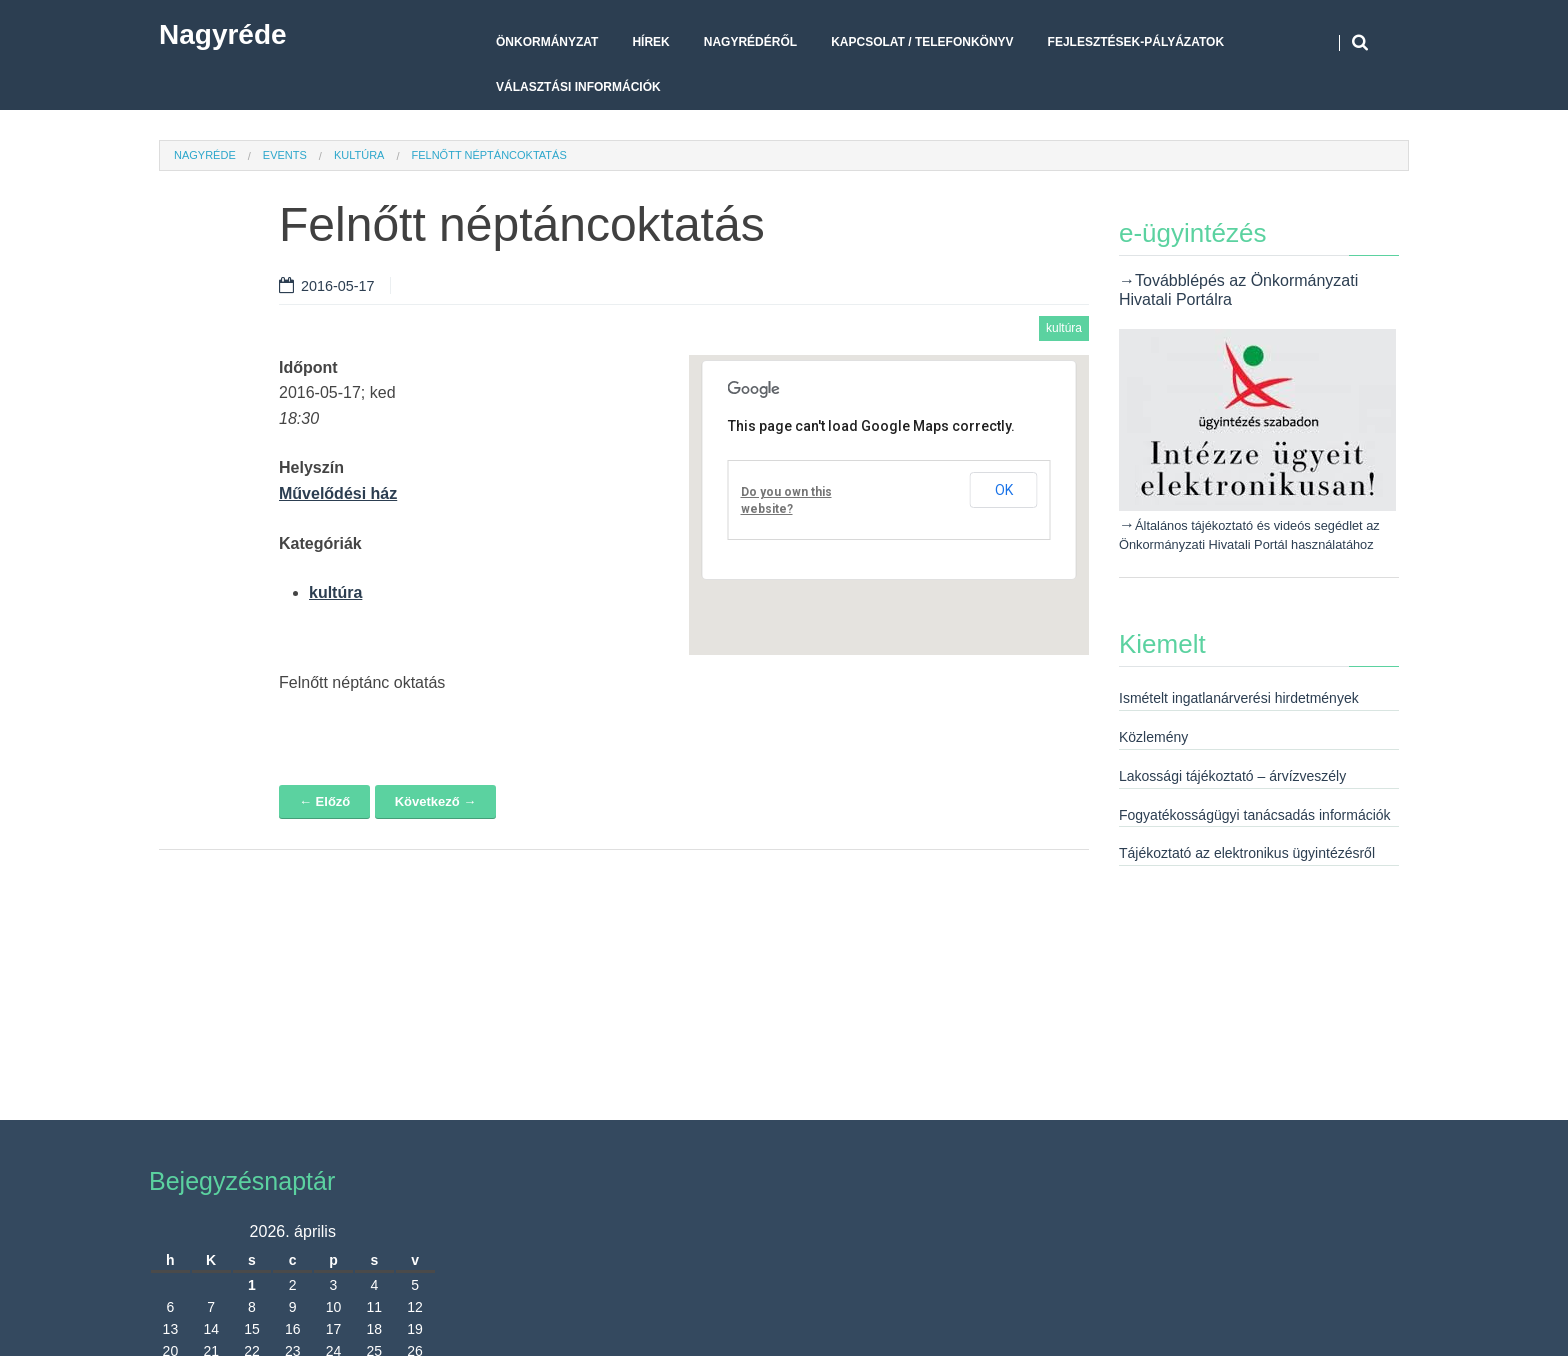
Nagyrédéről (750, 42)
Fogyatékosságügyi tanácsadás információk (1255, 815)
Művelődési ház (338, 493)
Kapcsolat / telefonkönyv (922, 42)
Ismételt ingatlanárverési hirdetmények (1239, 698)
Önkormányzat (547, 42)
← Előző (324, 801)
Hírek (650, 42)
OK (1004, 490)
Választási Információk (578, 87)
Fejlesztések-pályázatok (1136, 42)
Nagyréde (223, 34)
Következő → (436, 801)
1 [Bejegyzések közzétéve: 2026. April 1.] (252, 1285)
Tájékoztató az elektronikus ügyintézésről (1247, 853)
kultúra (359, 155)
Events (285, 155)
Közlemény (1153, 737)
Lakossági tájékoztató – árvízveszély (1232, 776)
